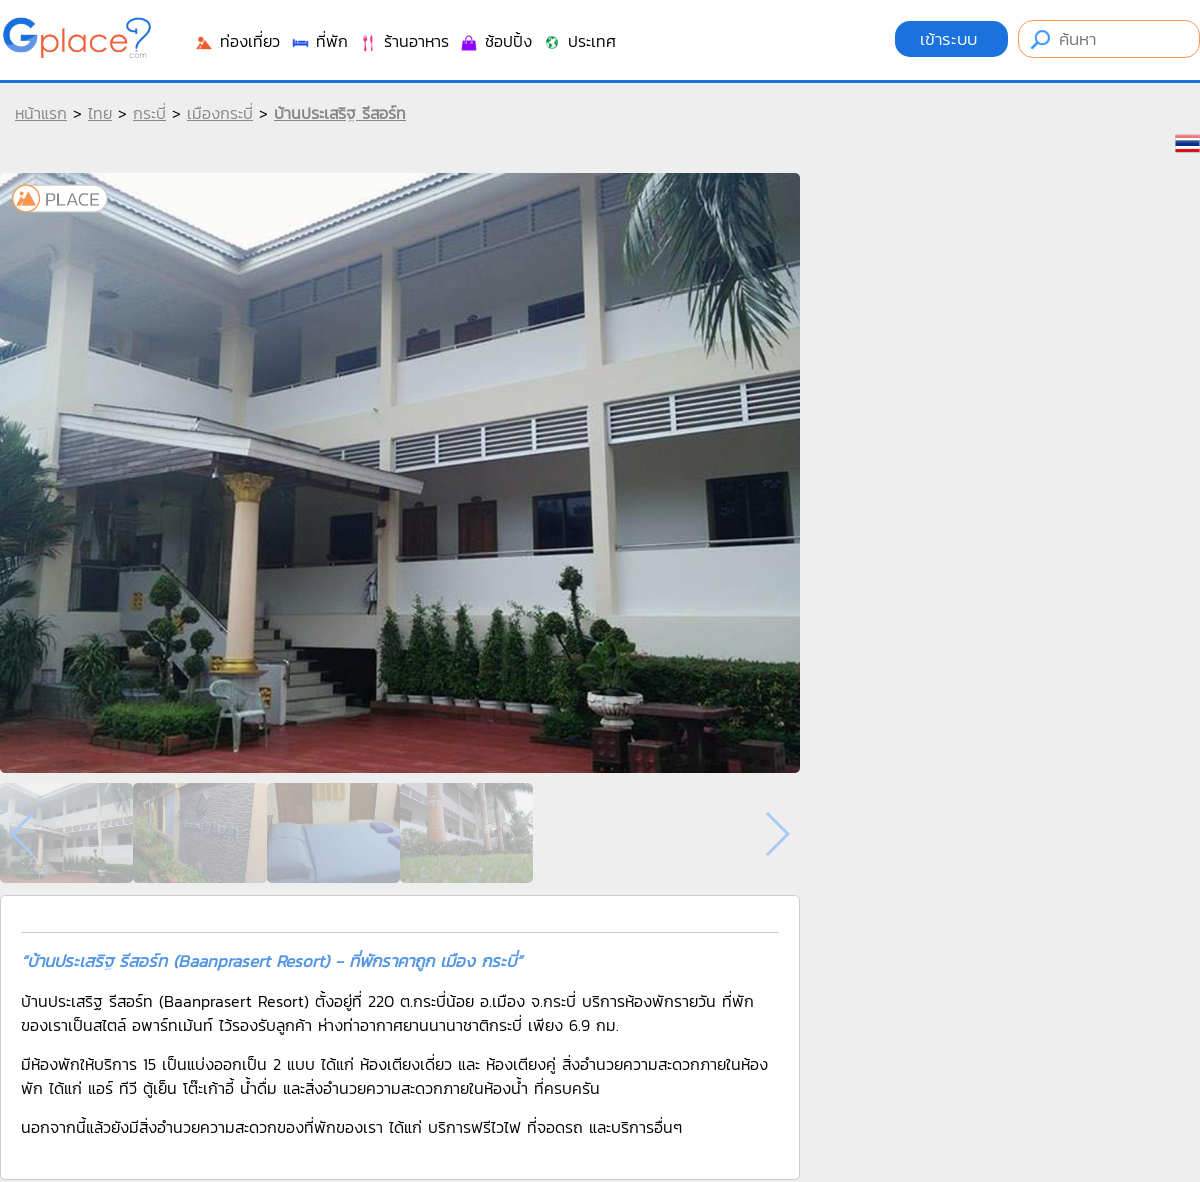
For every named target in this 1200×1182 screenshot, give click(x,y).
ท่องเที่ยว (237, 41)
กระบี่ (149, 113)
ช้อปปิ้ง (495, 41)
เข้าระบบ (951, 39)
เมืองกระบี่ (220, 113)
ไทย (100, 113)
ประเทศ (579, 41)
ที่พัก (319, 41)
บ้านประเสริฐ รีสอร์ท (340, 113)
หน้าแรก (41, 113)
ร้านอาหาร (403, 41)
